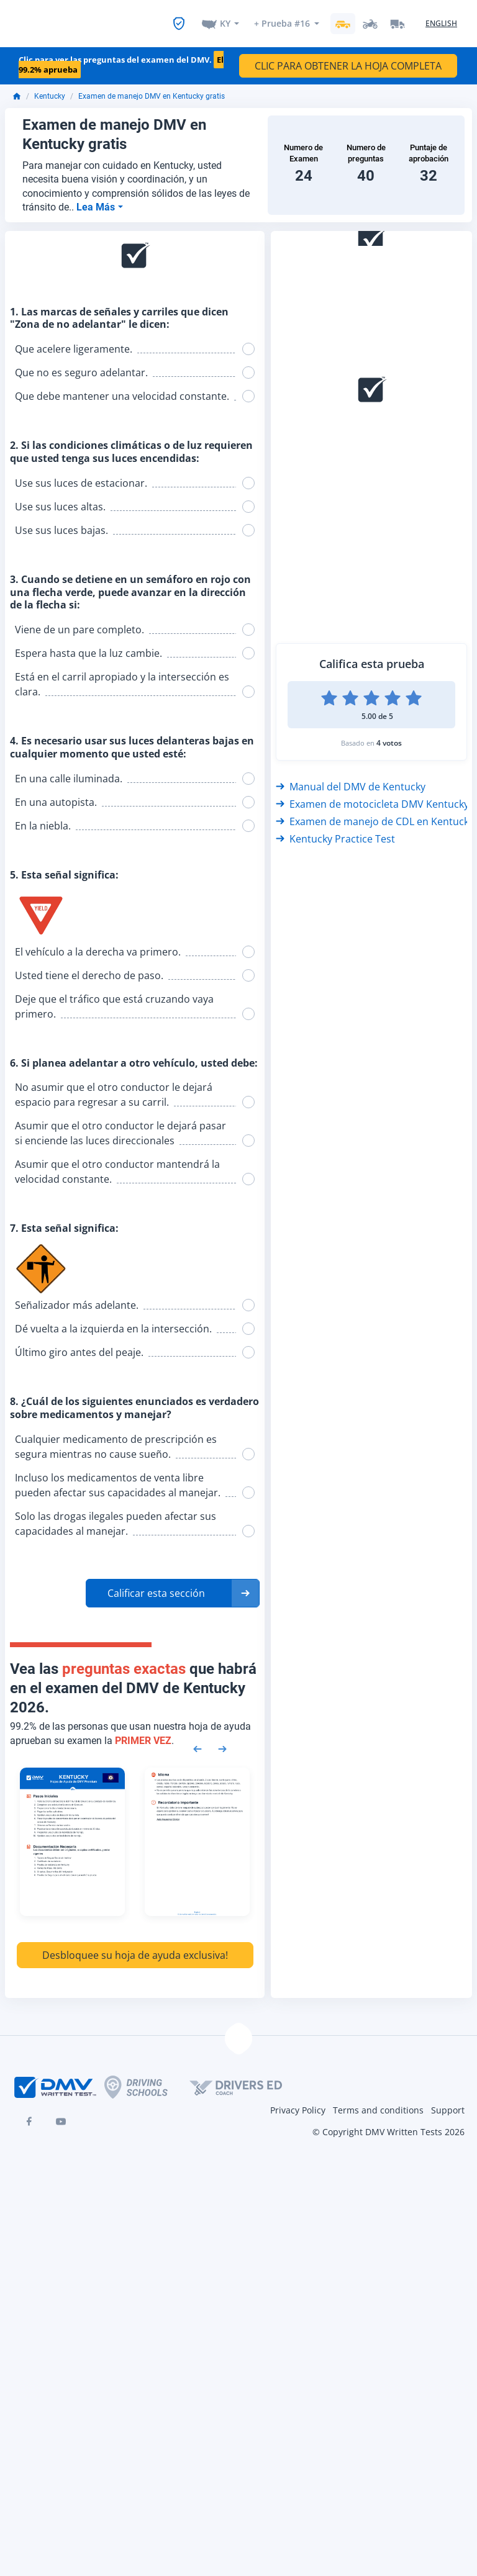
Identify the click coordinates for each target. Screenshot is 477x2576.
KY (225, 19)
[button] (173, 1585)
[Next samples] (222, 1740)
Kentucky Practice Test (335, 830)
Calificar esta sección (156, 1586)
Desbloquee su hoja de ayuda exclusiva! (135, 1948)
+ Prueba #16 (282, 19)
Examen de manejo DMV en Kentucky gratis (151, 88)
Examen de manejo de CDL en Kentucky (375, 813)
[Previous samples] (197, 1740)
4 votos (389, 734)
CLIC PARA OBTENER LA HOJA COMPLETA (348, 58)
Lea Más (96, 200)
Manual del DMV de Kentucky (350, 778)
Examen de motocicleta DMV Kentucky (372, 796)
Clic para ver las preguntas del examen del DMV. (121, 57)
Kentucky (49, 88)
